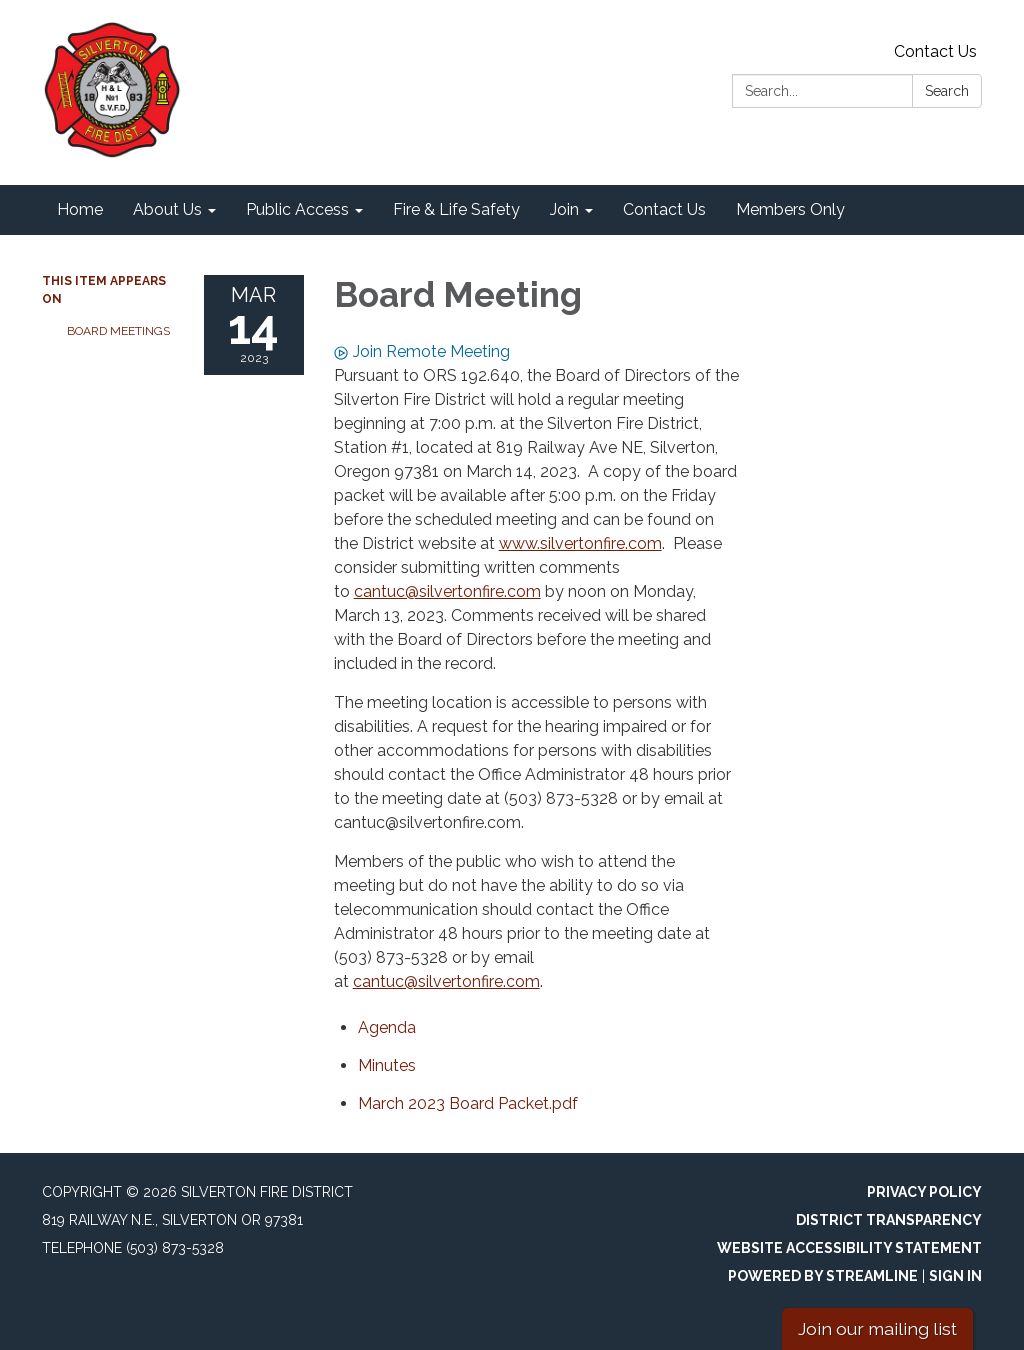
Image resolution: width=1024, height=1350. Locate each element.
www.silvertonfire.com (580, 543)
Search (947, 91)
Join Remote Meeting (422, 351)
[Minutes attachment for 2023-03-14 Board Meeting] (387, 1065)
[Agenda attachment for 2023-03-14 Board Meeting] (387, 1027)
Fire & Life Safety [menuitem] (456, 209)
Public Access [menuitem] (297, 209)
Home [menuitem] (80, 209)
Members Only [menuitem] (790, 209)
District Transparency (889, 1220)
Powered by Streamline (823, 1276)
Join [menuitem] (564, 209)
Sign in (955, 1276)
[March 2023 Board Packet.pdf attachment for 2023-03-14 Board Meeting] (468, 1103)
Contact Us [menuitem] (664, 209)
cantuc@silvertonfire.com (447, 591)
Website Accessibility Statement (849, 1248)
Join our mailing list (877, 1328)
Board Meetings (118, 331)
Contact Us (935, 51)
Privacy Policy (924, 1192)
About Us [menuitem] (167, 209)
